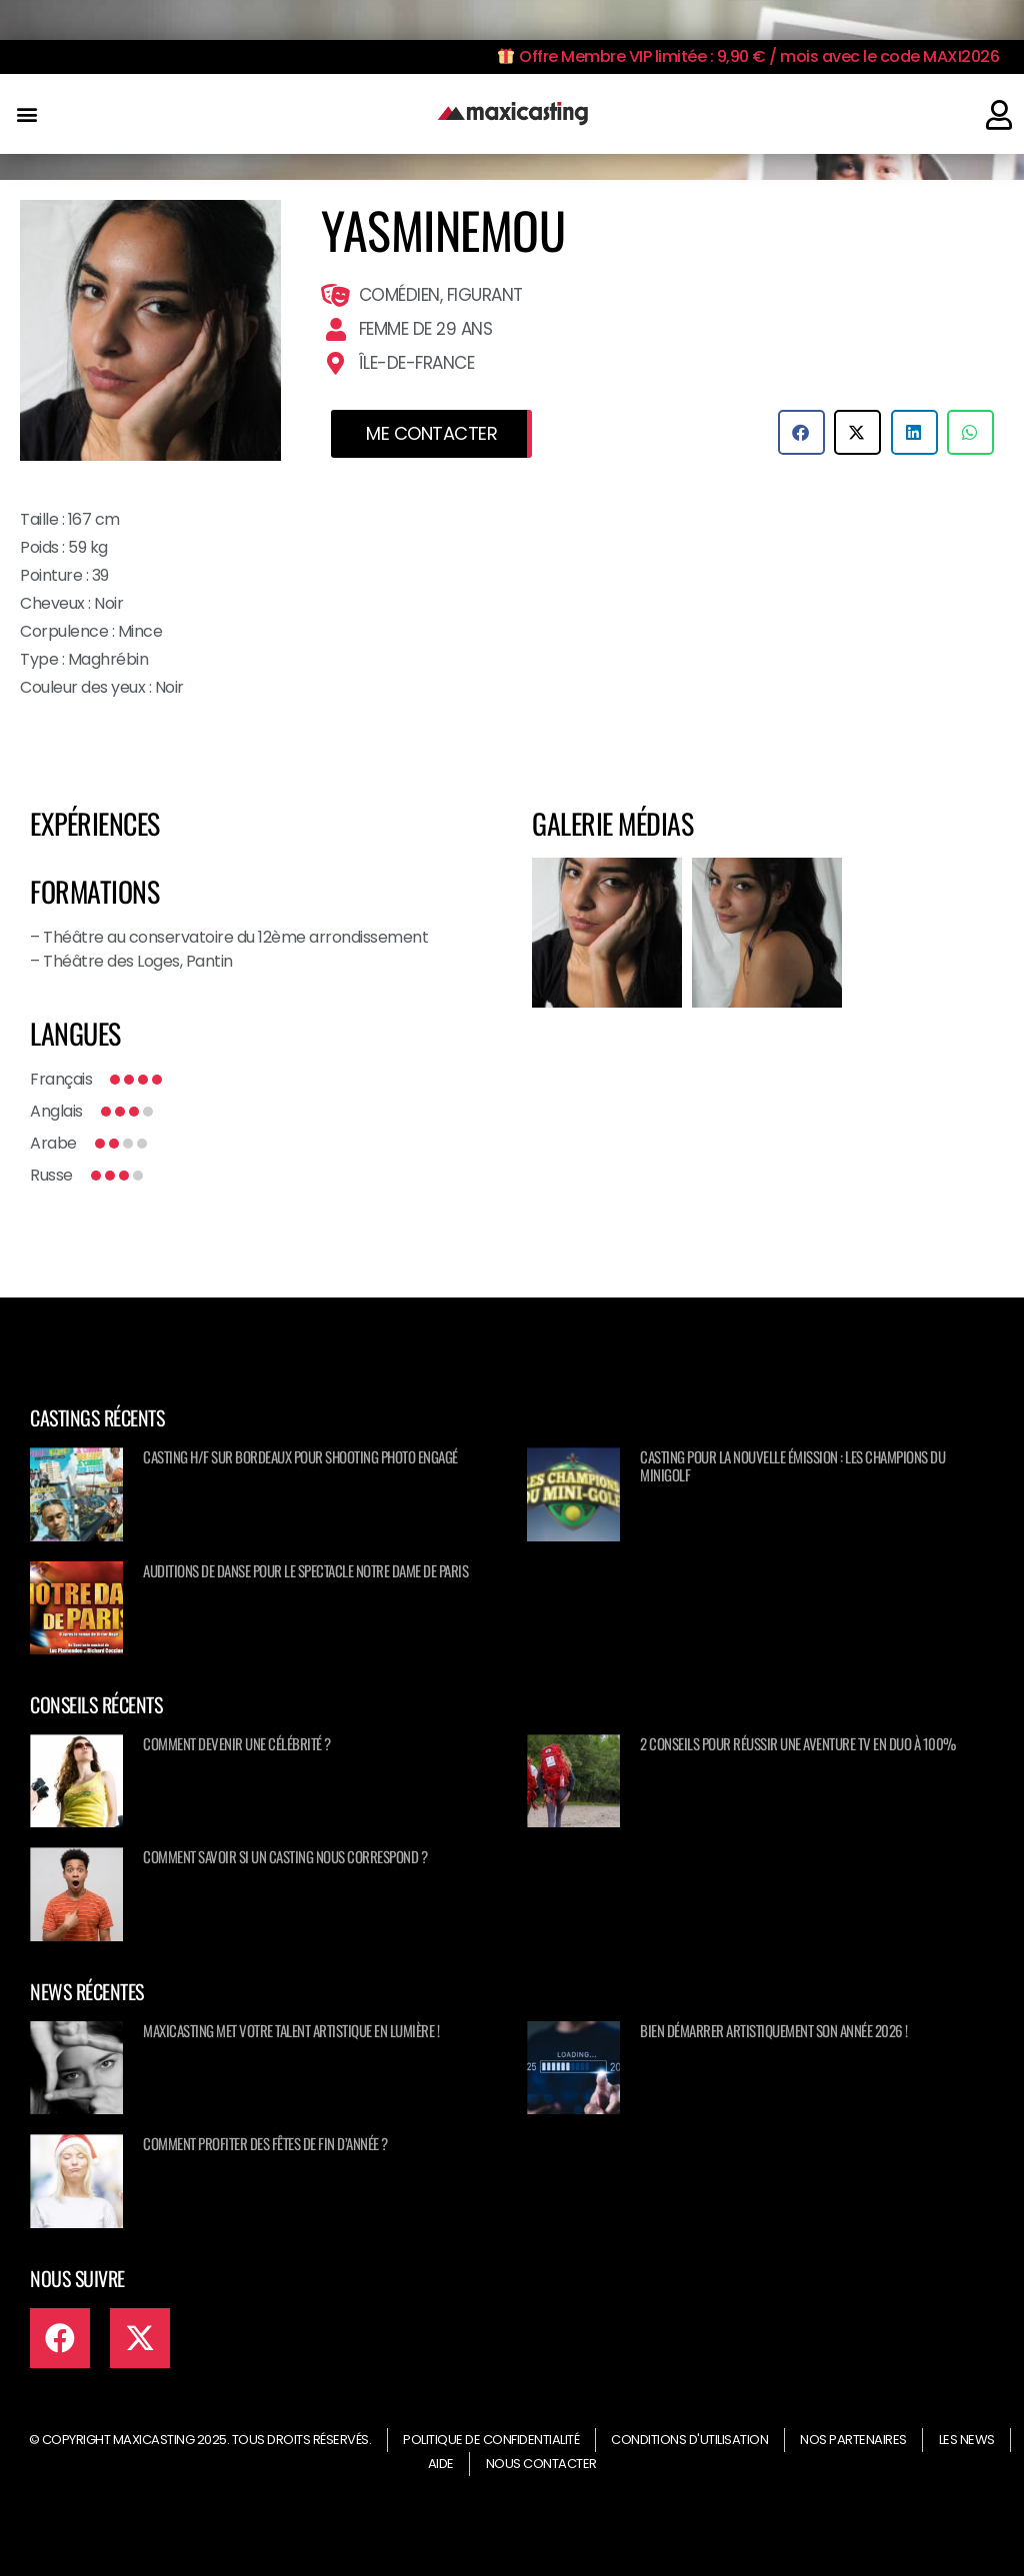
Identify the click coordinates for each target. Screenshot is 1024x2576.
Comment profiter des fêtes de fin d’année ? (265, 2143)
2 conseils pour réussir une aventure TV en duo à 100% (798, 1743)
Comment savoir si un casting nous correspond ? (285, 1856)
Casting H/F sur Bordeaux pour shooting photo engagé (300, 1456)
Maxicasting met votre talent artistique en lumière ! (291, 2030)
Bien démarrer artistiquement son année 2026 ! (774, 2030)
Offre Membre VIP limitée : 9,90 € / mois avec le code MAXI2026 (748, 56)
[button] (26, 114)
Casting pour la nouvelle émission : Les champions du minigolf (792, 1465)
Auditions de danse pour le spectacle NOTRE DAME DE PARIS (305, 1570)
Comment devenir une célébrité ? (237, 1743)
